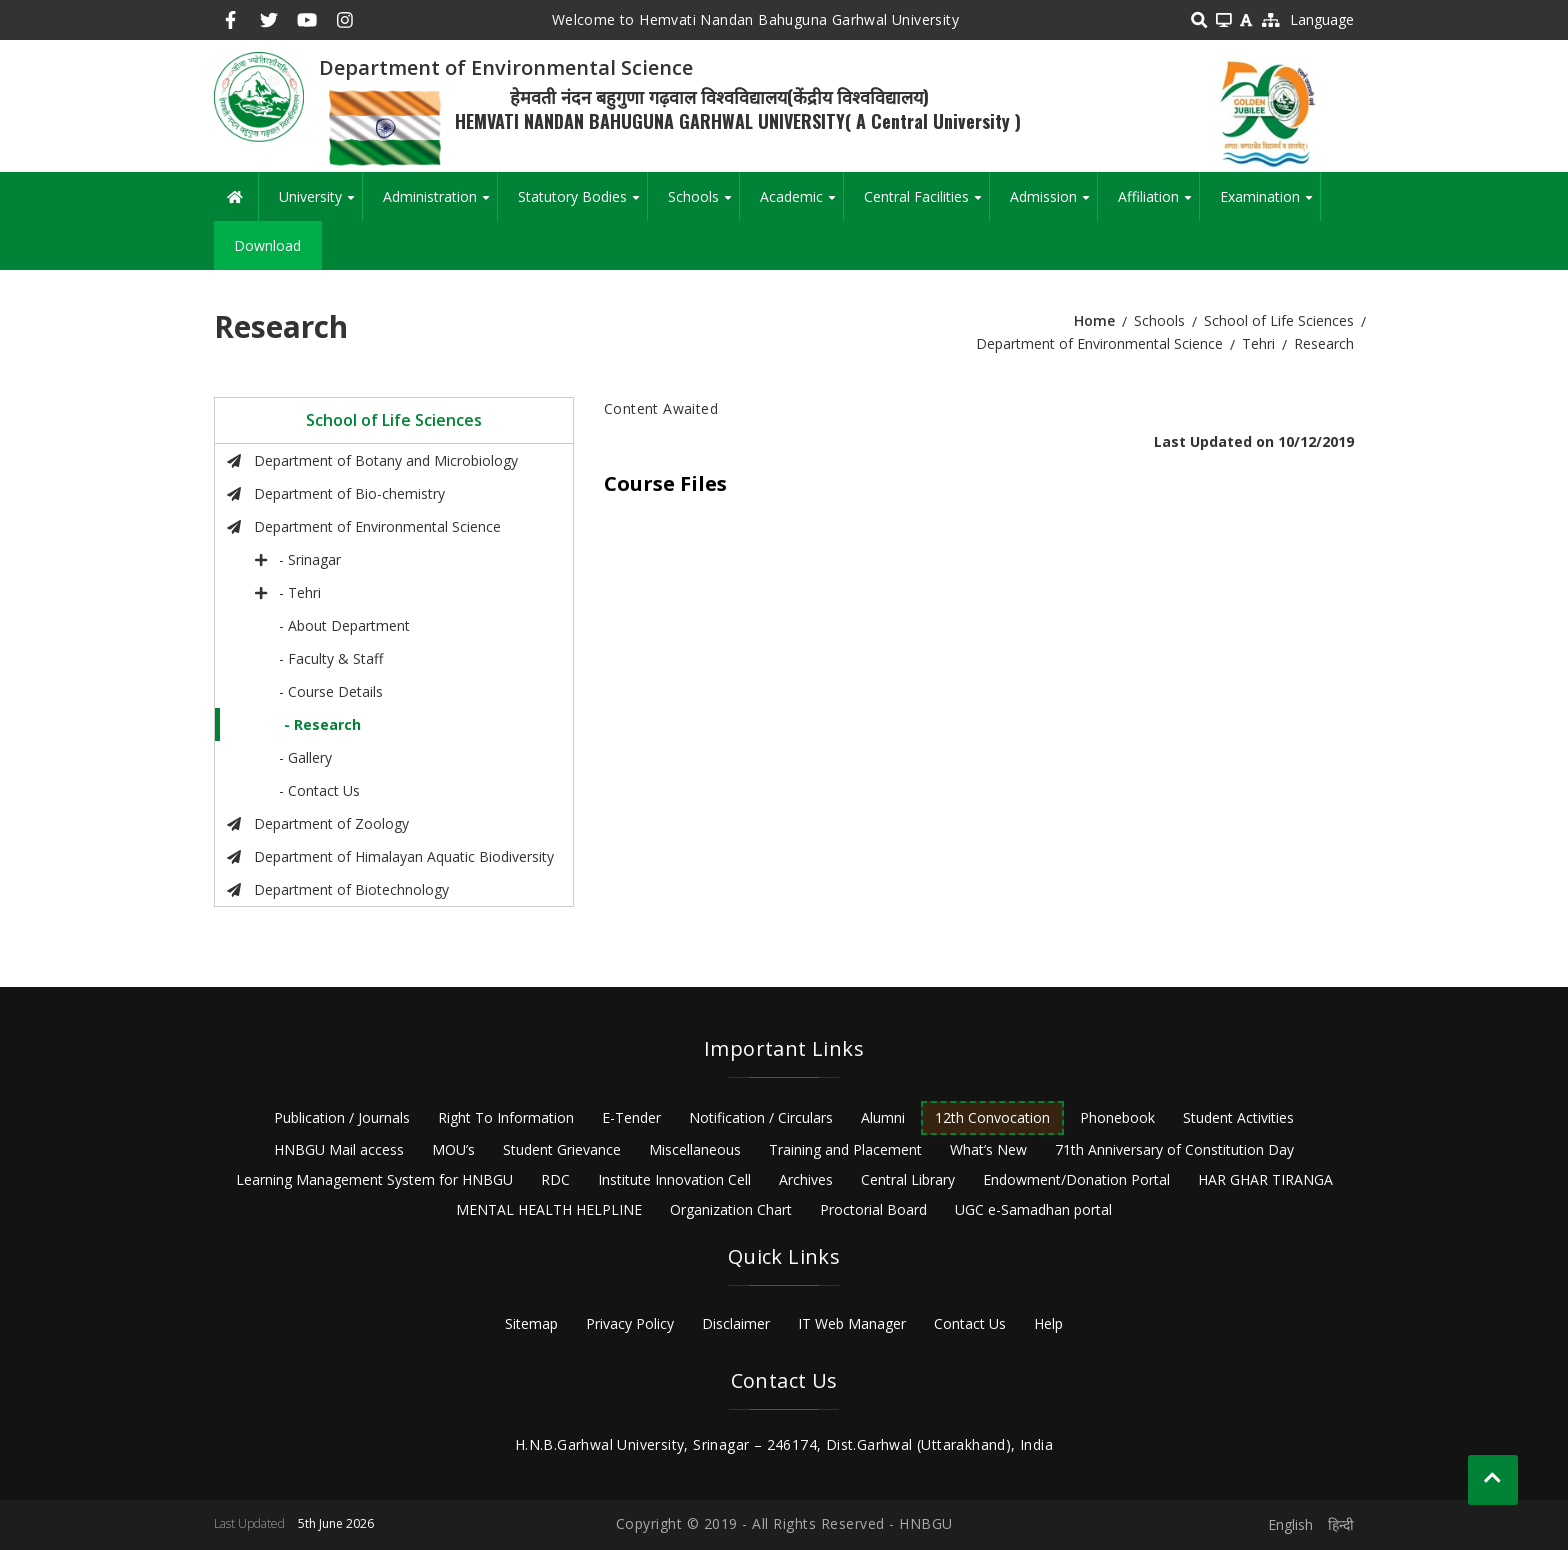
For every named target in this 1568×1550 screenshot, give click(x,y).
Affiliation (1158, 204)
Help (1048, 1323)
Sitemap (531, 1323)
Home (1094, 320)
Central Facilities (926, 204)
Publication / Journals (342, 1117)
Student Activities (1238, 1117)
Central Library (908, 1179)
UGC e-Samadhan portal (1033, 1209)
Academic (801, 204)
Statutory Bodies (582, 204)
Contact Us (970, 1323)
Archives (806, 1179)
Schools (703, 204)
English (1290, 1524)
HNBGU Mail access (339, 1149)
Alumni (883, 1117)
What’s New (988, 1149)
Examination (1270, 204)
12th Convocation (992, 1117)
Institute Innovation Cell (674, 1179)
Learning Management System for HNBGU (374, 1179)
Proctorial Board (873, 1209)
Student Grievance (562, 1149)
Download (267, 245)
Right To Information (506, 1117)
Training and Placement (845, 1149)
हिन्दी (1341, 1524)
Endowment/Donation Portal (1076, 1179)
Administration (440, 204)
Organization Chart (731, 1209)
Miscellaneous (695, 1149)
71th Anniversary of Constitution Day (1174, 1149)
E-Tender (631, 1117)
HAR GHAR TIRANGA (1265, 1179)
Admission (1053, 204)
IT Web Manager (852, 1323)
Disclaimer (736, 1323)
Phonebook (1117, 1117)
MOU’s (453, 1149)
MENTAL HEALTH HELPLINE (549, 1209)
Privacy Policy (630, 1323)
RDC (555, 1179)
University (320, 204)
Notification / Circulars (761, 1117)
